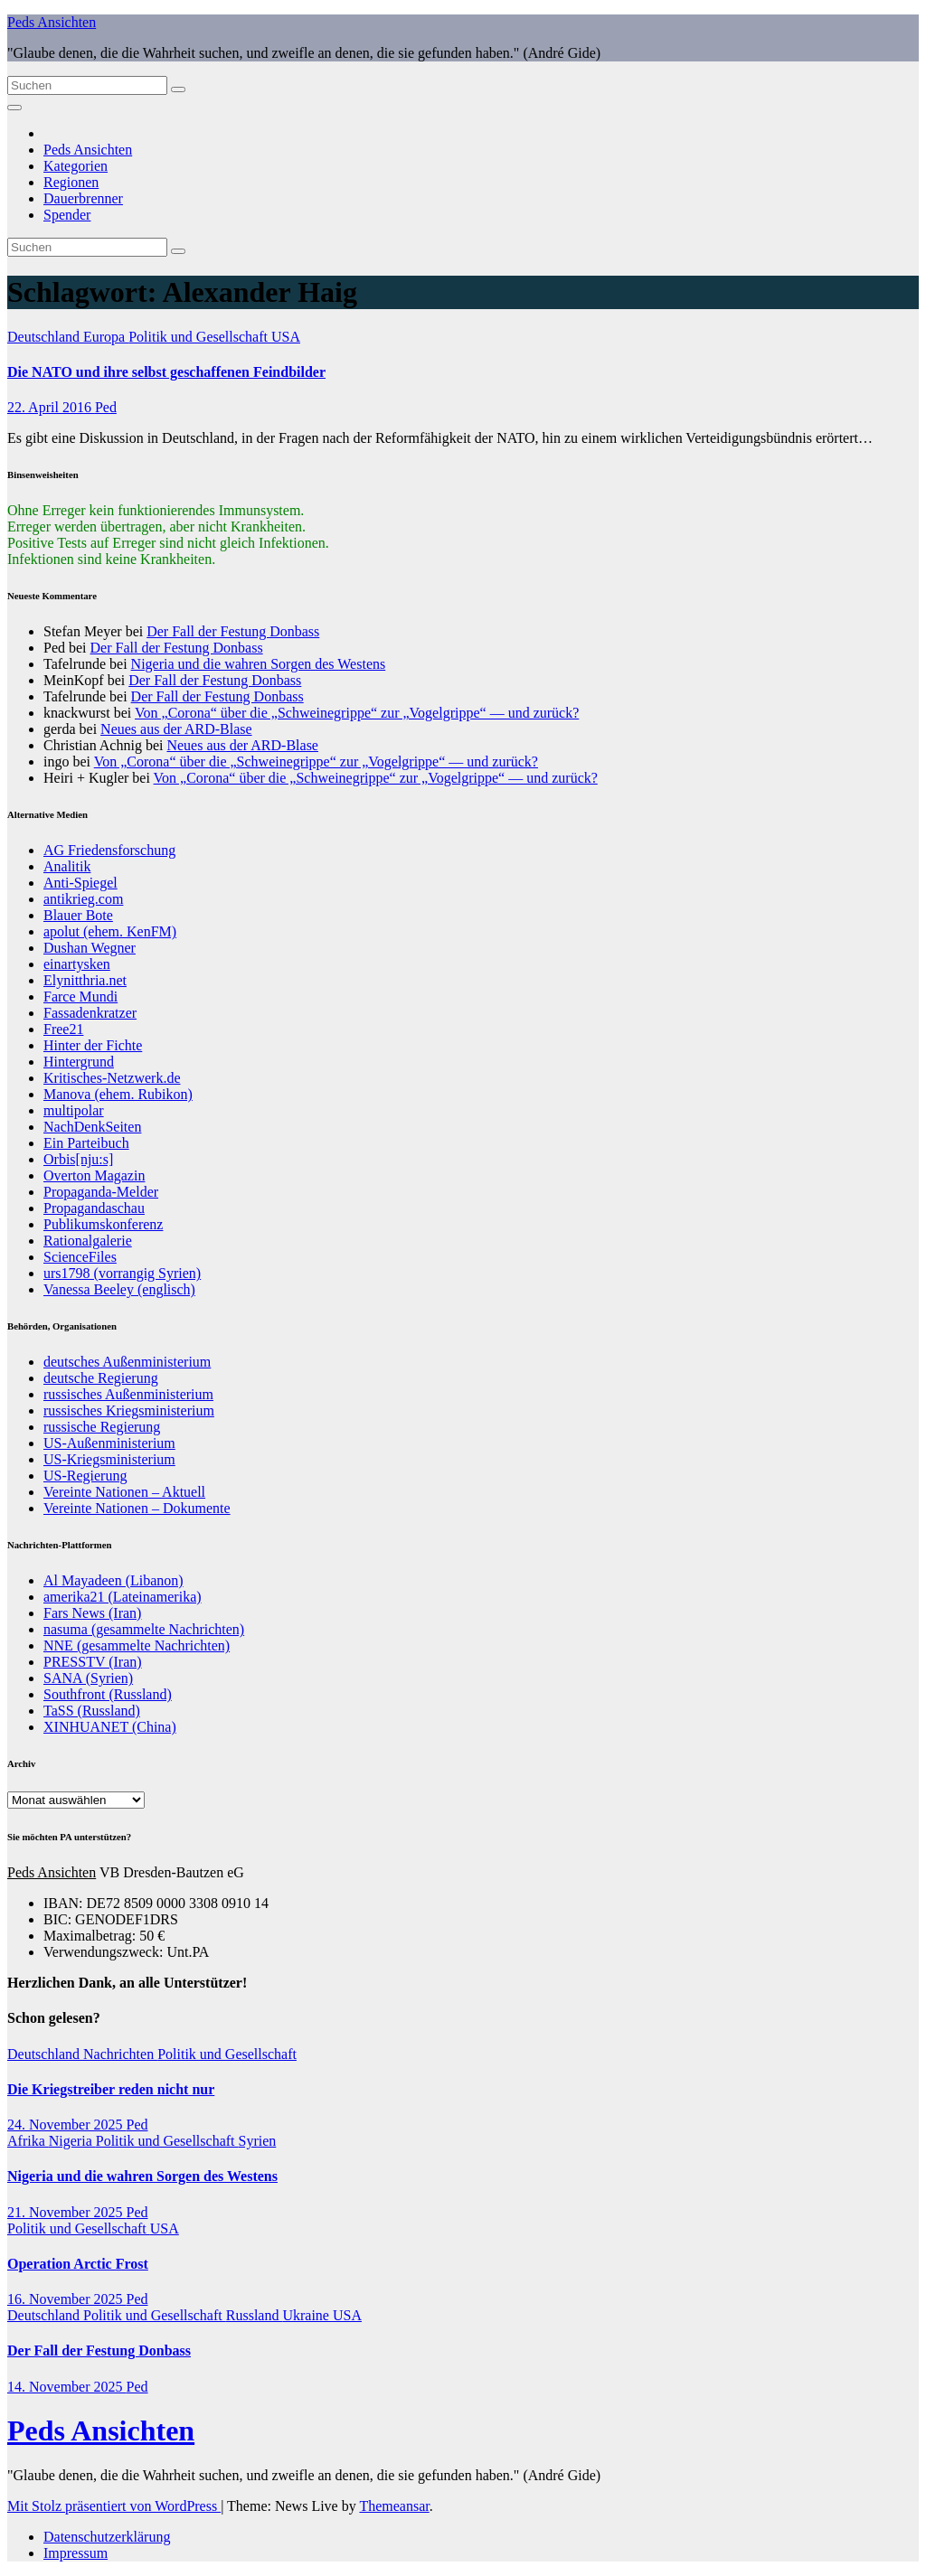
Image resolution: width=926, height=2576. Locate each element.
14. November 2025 (67, 2386)
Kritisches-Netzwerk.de (112, 1078)
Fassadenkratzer (90, 1012)
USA (285, 336)
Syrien (258, 2140)
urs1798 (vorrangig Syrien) (122, 1273)
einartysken (76, 964)
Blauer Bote (78, 915)
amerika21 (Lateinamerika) (122, 1596)
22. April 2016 (51, 407)
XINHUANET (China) (109, 1727)
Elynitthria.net (85, 980)
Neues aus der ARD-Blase (176, 729)
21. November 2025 (67, 2212)
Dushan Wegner (89, 947)
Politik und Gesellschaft (199, 336)
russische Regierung (101, 1426)
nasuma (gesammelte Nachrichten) (143, 1629)
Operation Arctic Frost (77, 2263)
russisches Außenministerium (128, 1394)
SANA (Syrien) (88, 1678)
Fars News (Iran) (92, 1613)
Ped (106, 407)
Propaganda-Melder (100, 1191)
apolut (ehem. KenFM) (109, 931)
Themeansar (394, 2506)
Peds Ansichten (51, 22)
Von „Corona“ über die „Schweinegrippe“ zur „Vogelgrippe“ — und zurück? (357, 712)
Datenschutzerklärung (106, 2536)
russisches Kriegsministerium (128, 1410)
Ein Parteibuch (86, 1143)
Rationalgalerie (87, 1240)
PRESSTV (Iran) (92, 1661)
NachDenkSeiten (92, 1126)
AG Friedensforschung (109, 850)
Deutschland (45, 336)
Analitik (66, 866)
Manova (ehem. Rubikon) (118, 1094)
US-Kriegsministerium (109, 1459)
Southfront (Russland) (107, 1694)
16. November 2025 (67, 2299)
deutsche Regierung (100, 1378)
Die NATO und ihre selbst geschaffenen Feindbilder (166, 372)
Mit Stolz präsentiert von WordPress (114, 2506)
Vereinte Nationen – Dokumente (137, 1508)
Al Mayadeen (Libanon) (113, 1580)
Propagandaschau (94, 1208)
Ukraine (307, 2315)
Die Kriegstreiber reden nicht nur (110, 2089)
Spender (66, 214)
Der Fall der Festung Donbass (232, 631)
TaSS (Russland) (91, 1710)
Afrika (28, 2140)
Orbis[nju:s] (78, 1159)
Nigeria (72, 2140)
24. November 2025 (67, 2124)
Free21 (63, 1029)
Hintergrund (78, 1061)
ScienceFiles (80, 1256)
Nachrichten (120, 2054)
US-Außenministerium (109, 1443)
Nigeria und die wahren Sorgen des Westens (258, 664)
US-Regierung (85, 1475)
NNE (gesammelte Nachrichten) (136, 1645)
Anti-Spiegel (80, 882)
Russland (254, 2315)
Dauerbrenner (83, 198)
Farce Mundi (80, 996)
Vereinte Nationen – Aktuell (124, 1492)
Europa (105, 336)
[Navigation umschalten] (14, 107)
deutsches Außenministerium (127, 1361)
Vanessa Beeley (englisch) (119, 1289)
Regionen (71, 182)
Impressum (75, 2553)
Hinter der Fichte (92, 1045)
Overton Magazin (94, 1175)
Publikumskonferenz (103, 1224)
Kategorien (75, 166)
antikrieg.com (83, 899)
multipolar (73, 1110)
